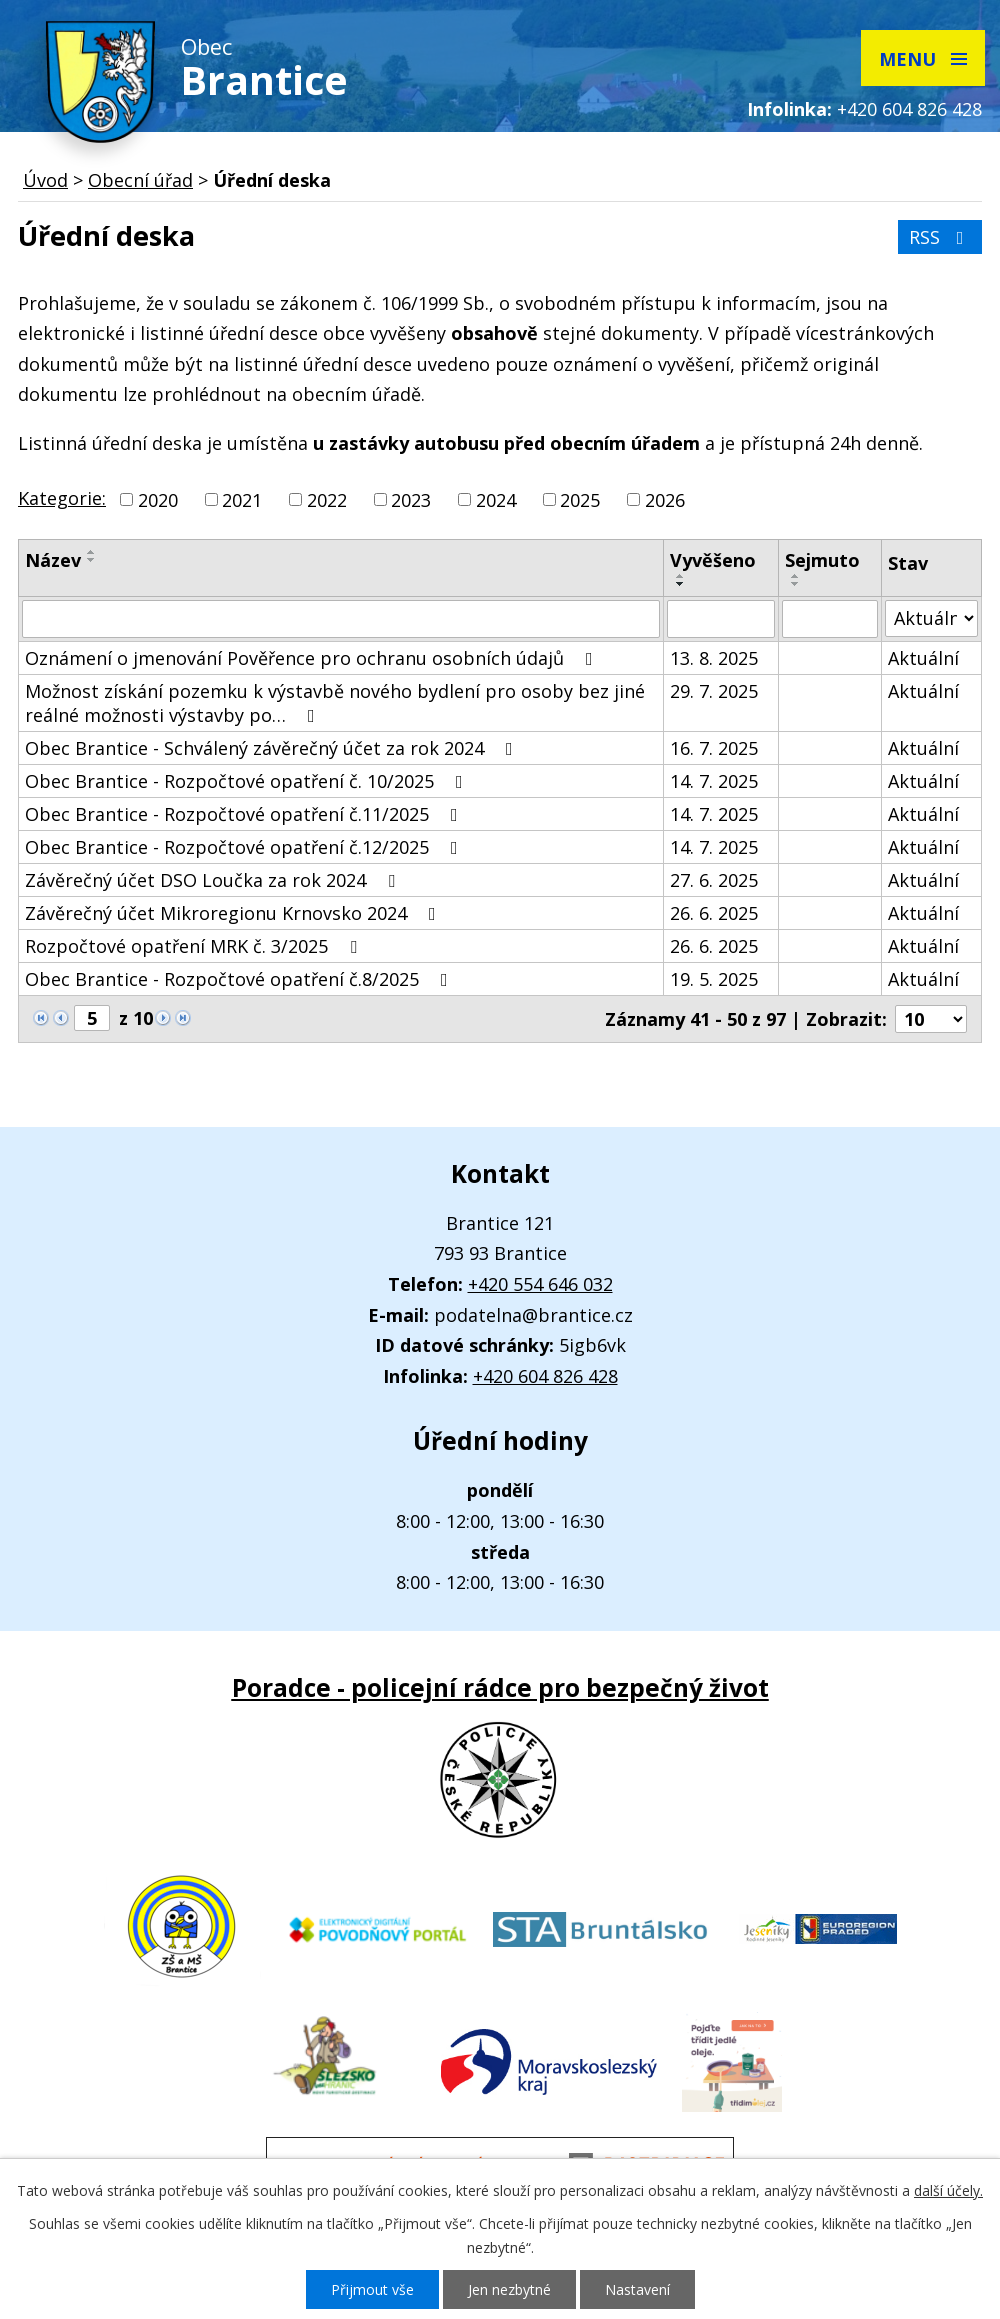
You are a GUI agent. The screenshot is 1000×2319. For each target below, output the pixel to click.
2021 (242, 500)
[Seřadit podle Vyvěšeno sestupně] (681, 584)
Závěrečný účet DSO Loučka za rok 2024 (214, 880)
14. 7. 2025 (714, 781)
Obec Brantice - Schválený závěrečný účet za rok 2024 (273, 748)
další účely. (948, 2190)
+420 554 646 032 (540, 1284)
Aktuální (923, 658)
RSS (940, 237)
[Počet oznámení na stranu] (931, 1019)
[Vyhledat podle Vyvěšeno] (720, 619)
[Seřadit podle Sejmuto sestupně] (796, 584)
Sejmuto (822, 560)
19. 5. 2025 (714, 979)
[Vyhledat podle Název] (341, 619)
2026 (665, 500)
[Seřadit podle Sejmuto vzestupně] (796, 576)
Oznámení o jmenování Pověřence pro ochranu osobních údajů (313, 658)
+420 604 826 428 (909, 109)
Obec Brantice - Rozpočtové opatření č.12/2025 (245, 847)
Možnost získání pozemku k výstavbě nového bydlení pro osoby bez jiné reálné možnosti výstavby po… (335, 703)
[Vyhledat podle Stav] (931, 618)
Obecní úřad (140, 180)
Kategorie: (62, 498)
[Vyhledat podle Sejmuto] (830, 619)
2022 (327, 500)
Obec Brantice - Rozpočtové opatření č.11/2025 (245, 814)
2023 (411, 500)
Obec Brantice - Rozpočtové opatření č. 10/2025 (248, 781)
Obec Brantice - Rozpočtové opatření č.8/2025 (240, 979)
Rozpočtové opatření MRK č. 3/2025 (195, 946)
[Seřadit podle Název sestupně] (92, 560)
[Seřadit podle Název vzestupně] (92, 552)
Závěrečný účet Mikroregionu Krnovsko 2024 (234, 913)
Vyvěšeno (713, 560)
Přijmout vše (372, 2289)
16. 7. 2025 (714, 748)
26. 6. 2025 (714, 913)
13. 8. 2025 (714, 658)
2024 (496, 500)
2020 (158, 500)
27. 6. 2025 (714, 880)
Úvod (45, 180)
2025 (580, 500)
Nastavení (637, 2289)
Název (53, 560)
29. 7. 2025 (714, 691)
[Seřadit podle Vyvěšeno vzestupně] (681, 576)
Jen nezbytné (509, 2289)
